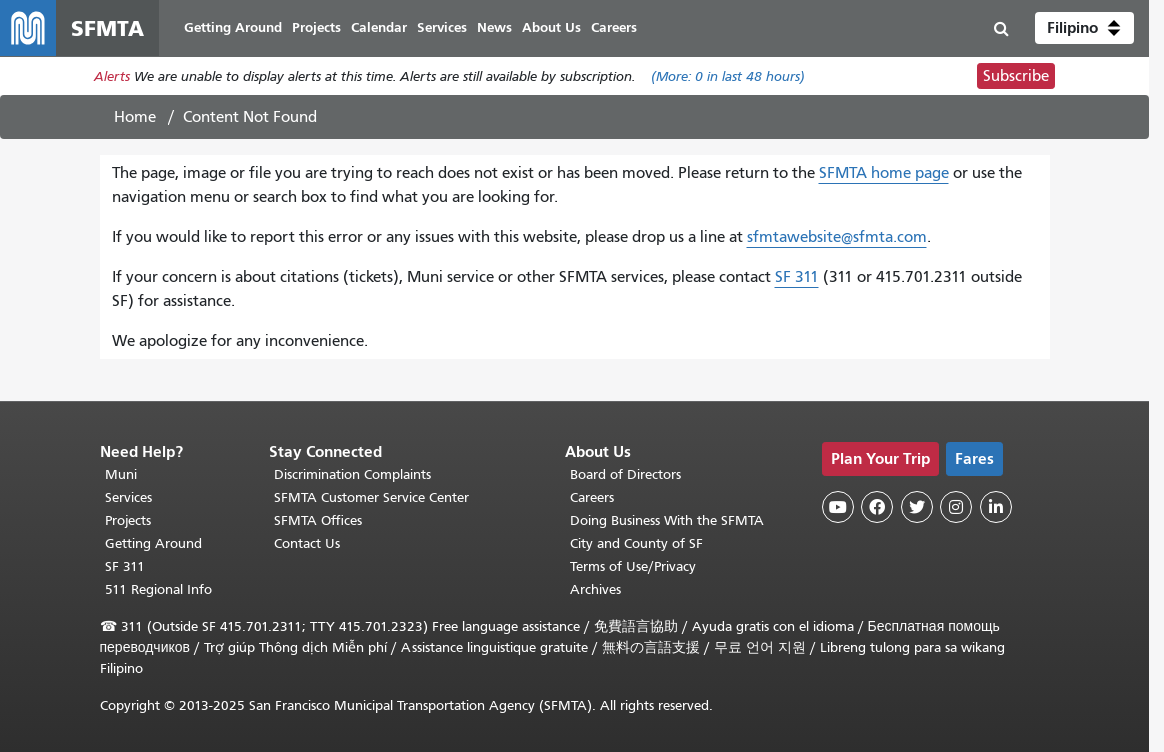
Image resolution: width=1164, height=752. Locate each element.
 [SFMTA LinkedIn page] (996, 507)
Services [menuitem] (442, 27)
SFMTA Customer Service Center (371, 497)
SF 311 (797, 277)
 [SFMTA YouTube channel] (838, 507)
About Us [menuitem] (551, 27)
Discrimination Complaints (352, 474)
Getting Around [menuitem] (233, 27)
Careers (592, 497)
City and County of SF (636, 543)
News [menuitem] (494, 27)
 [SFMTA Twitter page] (917, 507)
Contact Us (307, 543)
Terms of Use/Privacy (633, 566)
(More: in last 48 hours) (728, 76)
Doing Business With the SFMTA (667, 520)
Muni (121, 474)
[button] (1084, 28)
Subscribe (1016, 76)
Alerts (112, 76)
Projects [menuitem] (316, 27)
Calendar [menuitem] (379, 27)
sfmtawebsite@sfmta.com (837, 237)
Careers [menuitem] (614, 27)
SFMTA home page (884, 173)
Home (135, 117)
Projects (128, 520)
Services (128, 497)
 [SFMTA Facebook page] (877, 507)
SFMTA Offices (318, 520)
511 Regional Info (158, 589)
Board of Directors (625, 474)
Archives (595, 589)
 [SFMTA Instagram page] (956, 507)
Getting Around (153, 543)
